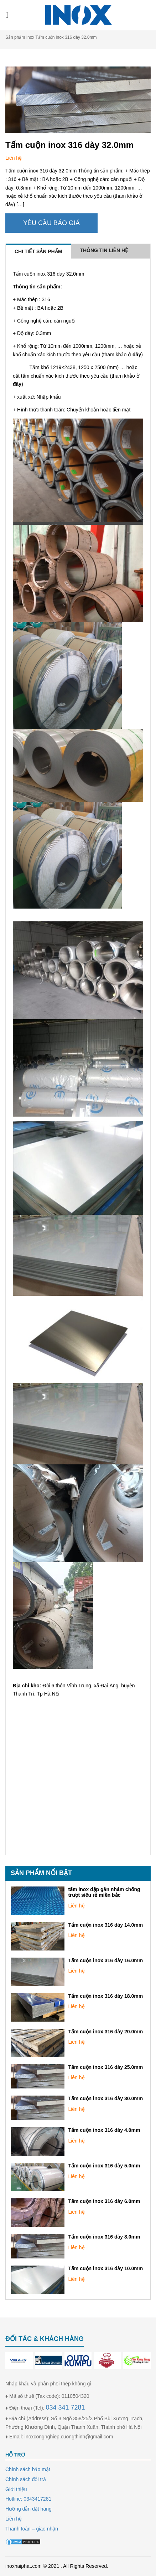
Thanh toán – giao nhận (31, 2529)
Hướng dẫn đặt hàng (28, 2509)
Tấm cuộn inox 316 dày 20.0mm (105, 2031)
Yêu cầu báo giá (51, 223)
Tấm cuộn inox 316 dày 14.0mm (105, 1925)
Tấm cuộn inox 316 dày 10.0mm (105, 2268)
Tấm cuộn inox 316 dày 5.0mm (104, 2165)
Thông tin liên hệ (104, 250)
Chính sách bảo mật (27, 2469)
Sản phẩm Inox (19, 37)
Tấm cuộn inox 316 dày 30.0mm (105, 2098)
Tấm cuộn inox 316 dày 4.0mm (104, 2130)
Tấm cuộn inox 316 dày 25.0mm (105, 2067)
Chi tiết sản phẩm (38, 251)
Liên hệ (76, 1906)
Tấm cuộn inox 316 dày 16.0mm (105, 1960)
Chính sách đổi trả (25, 2479)
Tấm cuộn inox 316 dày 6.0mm (104, 2201)
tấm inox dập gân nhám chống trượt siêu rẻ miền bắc (104, 1892)
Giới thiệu (16, 2489)
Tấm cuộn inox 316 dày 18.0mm (105, 1996)
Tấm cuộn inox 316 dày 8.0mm (104, 2237)
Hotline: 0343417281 (28, 2499)
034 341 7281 (65, 2407)
